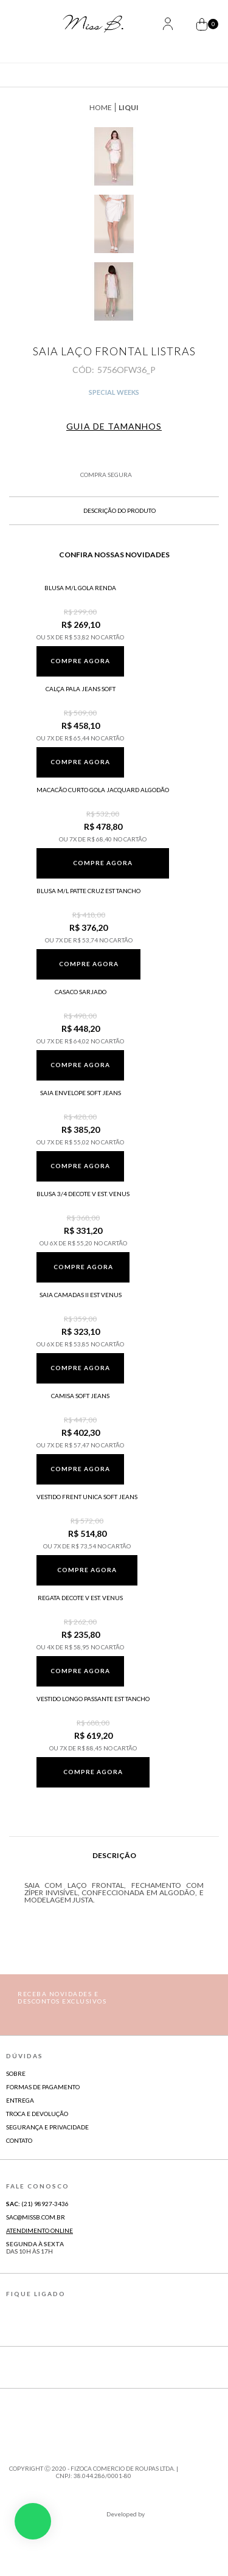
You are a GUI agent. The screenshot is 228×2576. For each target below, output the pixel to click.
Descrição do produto (114, 510)
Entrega (20, 2100)
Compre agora (80, 660)
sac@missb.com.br (35, 2217)
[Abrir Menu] (29, 25)
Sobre (16, 2073)
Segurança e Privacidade (47, 2127)
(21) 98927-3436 (37, 2203)
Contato (19, 2140)
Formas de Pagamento (43, 2086)
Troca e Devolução (37, 2113)
